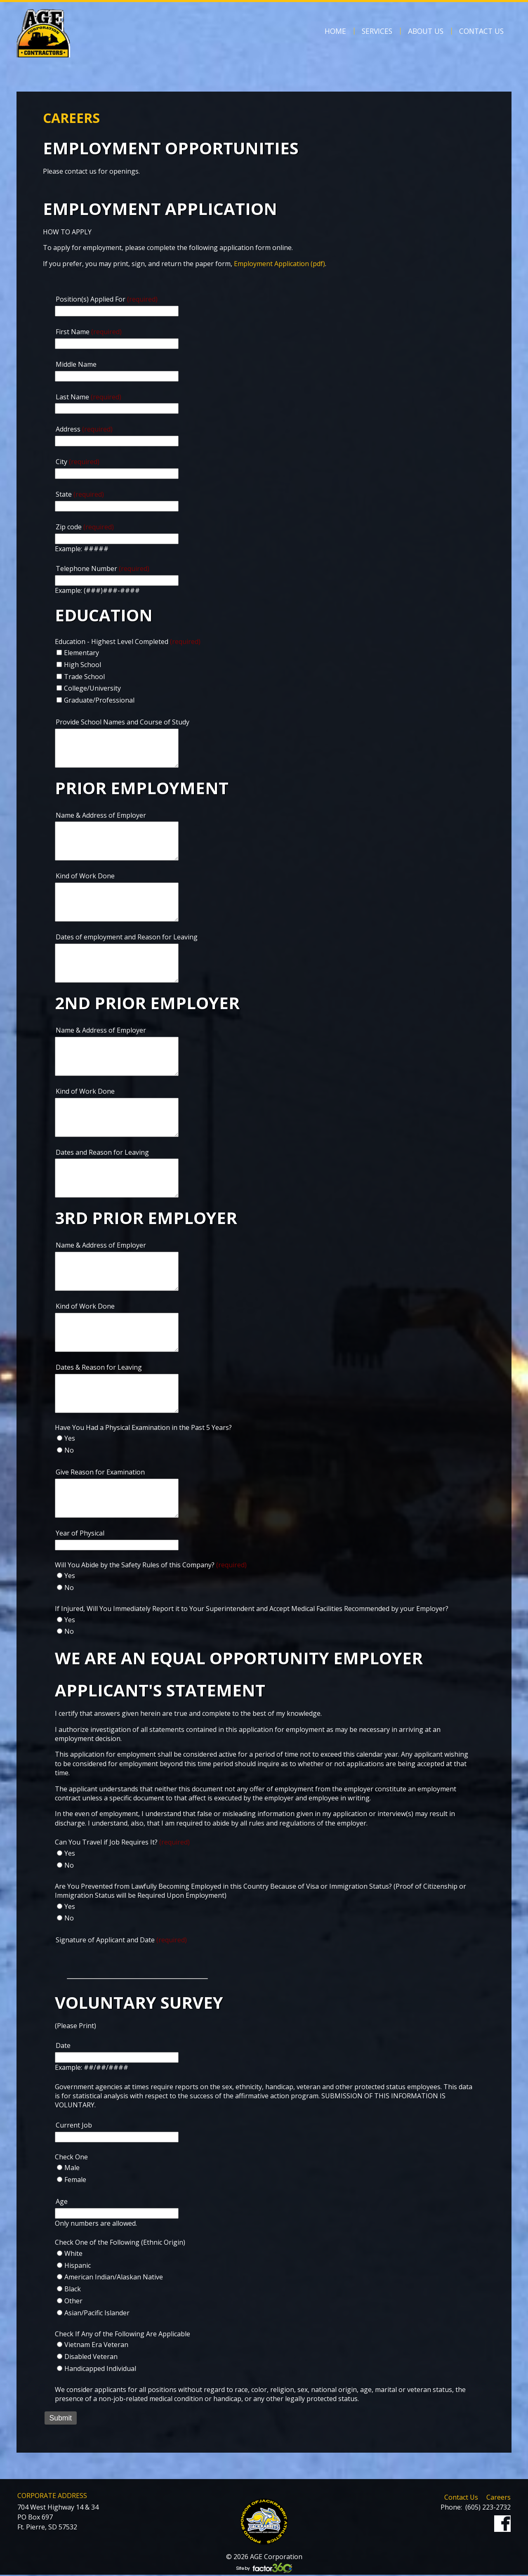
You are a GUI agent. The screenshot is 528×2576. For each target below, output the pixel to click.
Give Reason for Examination (100, 1473)
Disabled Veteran (91, 2357)
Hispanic (77, 2266)
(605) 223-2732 (488, 2508)
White (73, 2254)
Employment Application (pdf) (279, 263)
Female (75, 2180)
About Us (425, 31)
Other (73, 2302)
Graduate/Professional (99, 700)
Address (84, 429)
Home (335, 31)
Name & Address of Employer (101, 815)
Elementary (81, 652)
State (80, 494)
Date (63, 2046)
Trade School (84, 676)
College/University (92, 688)
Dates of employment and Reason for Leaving (127, 937)
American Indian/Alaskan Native (113, 2278)
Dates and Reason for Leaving (102, 1152)
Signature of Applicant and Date (121, 1941)
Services (377, 31)
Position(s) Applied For (107, 299)
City (77, 461)
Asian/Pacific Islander (97, 2313)
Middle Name (76, 364)
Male (72, 2168)
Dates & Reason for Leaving (99, 1368)
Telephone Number (102, 568)
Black (72, 2290)
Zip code (85, 526)
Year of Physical (80, 1534)
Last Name (88, 396)
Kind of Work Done (85, 876)
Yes (69, 1439)
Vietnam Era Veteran (96, 2345)
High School (82, 664)
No (69, 1451)
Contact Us (481, 31)
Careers (498, 2498)
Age (62, 2202)
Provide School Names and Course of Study (122, 722)
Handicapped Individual (100, 2369)
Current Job (74, 2126)
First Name (89, 331)
